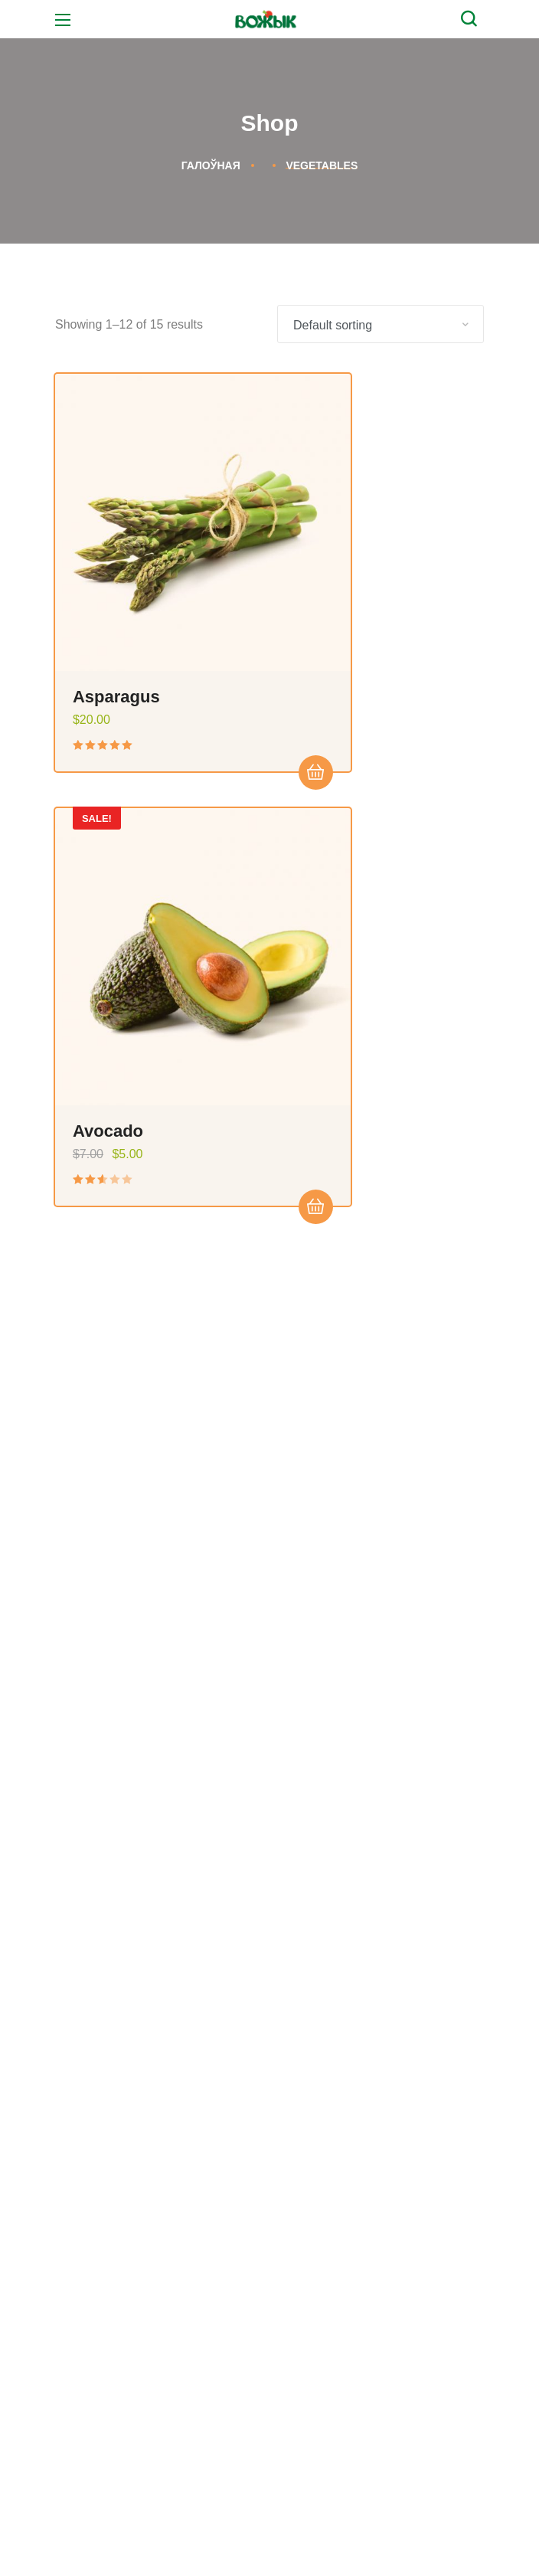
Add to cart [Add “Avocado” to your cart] (447, 679)
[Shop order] (380, 324)
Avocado (335, 602)
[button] (472, 19)
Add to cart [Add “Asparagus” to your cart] (221, 679)
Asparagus (118, 602)
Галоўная (210, 165)
